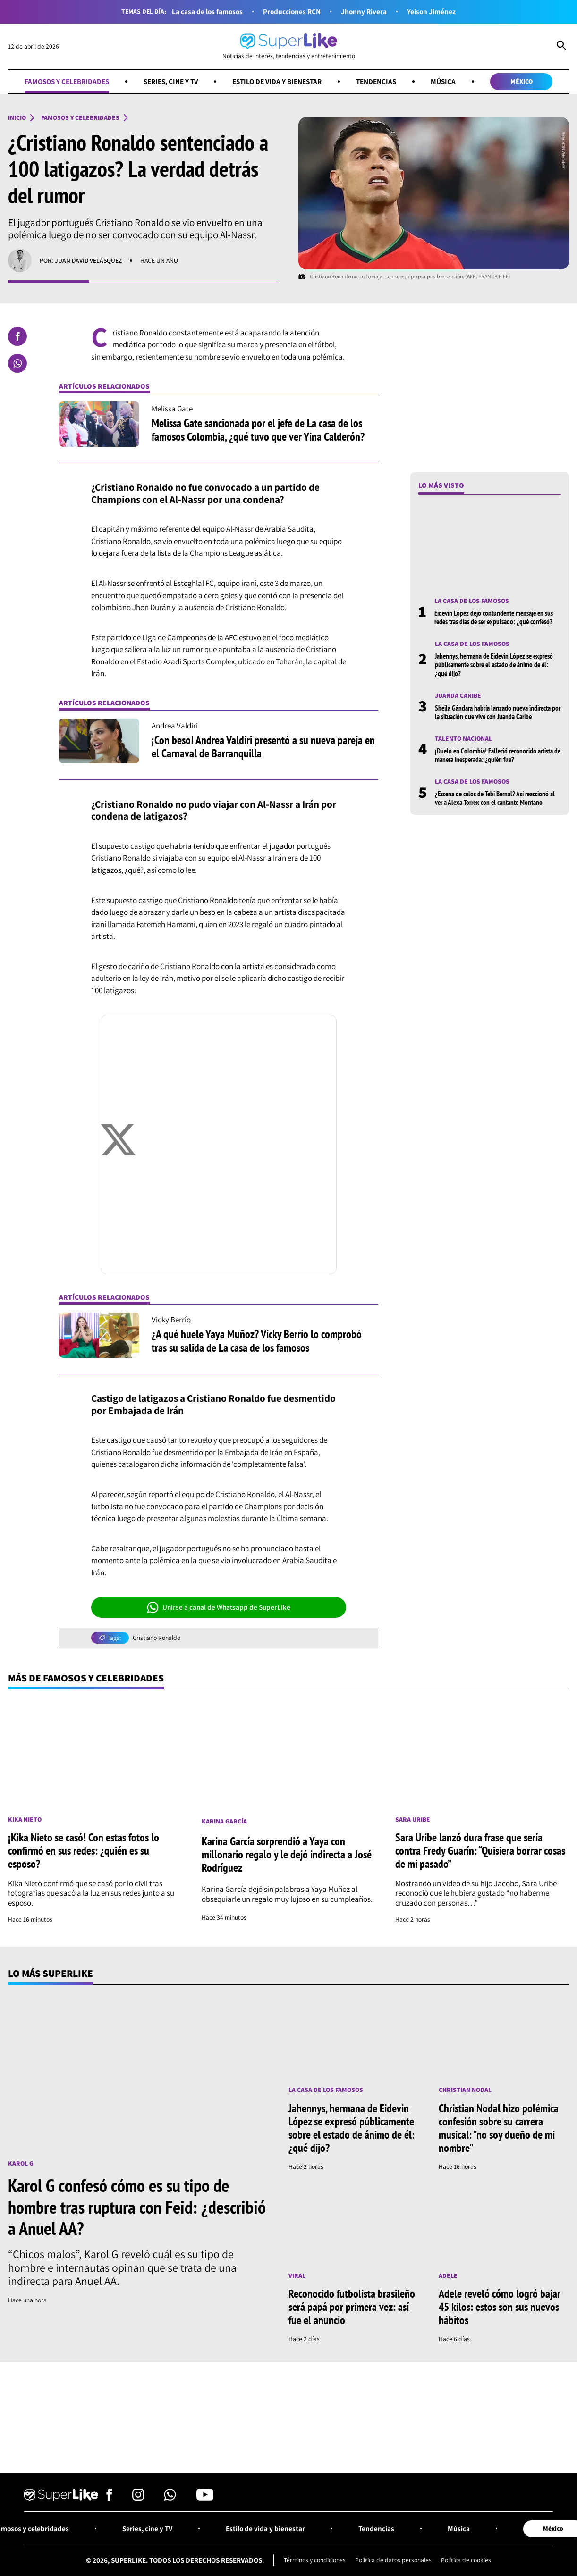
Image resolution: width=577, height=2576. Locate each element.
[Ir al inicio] (288, 46)
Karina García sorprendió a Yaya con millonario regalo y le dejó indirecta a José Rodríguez (287, 1854)
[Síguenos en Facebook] (109, 2497)
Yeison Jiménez (431, 11)
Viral (296, 2275)
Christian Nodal (465, 2089)
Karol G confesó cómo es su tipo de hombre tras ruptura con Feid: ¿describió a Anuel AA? (137, 2207)
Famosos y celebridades (67, 81)
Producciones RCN (292, 11)
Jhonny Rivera (364, 11)
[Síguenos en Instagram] (138, 2497)
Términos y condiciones (315, 2560)
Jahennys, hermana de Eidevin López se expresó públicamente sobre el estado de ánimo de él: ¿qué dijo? (494, 664)
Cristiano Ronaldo (156, 1638)
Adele (448, 2275)
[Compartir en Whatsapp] (17, 363)
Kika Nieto (25, 1819)
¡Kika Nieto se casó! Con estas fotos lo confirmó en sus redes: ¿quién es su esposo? (83, 1850)
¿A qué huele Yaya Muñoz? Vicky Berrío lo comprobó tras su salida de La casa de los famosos (257, 1341)
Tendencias (376, 81)
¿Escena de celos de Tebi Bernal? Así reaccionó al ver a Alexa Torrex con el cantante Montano (495, 798)
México (521, 81)
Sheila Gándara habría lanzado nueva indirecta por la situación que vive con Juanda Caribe (497, 712)
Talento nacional (463, 738)
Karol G (21, 2163)
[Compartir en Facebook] (17, 336)
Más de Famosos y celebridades (86, 1678)
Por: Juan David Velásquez (81, 260)
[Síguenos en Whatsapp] (170, 2497)
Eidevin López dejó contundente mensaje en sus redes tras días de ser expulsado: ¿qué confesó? (493, 617)
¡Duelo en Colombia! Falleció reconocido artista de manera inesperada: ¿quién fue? (497, 755)
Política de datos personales (393, 2560)
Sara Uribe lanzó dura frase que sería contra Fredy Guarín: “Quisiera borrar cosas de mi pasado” (480, 1850)
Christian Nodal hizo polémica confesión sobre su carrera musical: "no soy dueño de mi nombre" (499, 2128)
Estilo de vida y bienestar (277, 81)
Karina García (224, 1821)
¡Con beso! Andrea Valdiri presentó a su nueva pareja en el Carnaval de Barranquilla (263, 747)
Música (443, 81)
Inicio (17, 117)
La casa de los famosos (207, 11)
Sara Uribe (412, 1819)
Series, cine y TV (171, 81)
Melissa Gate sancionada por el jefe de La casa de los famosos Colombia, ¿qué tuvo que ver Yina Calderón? (258, 430)
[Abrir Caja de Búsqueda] (561, 46)
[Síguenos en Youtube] (204, 2497)
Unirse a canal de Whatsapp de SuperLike (219, 1607)
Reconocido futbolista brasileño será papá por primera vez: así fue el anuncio (351, 2306)
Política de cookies (466, 2560)
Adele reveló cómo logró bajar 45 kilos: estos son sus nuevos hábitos (499, 2306)
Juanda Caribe (458, 695)
